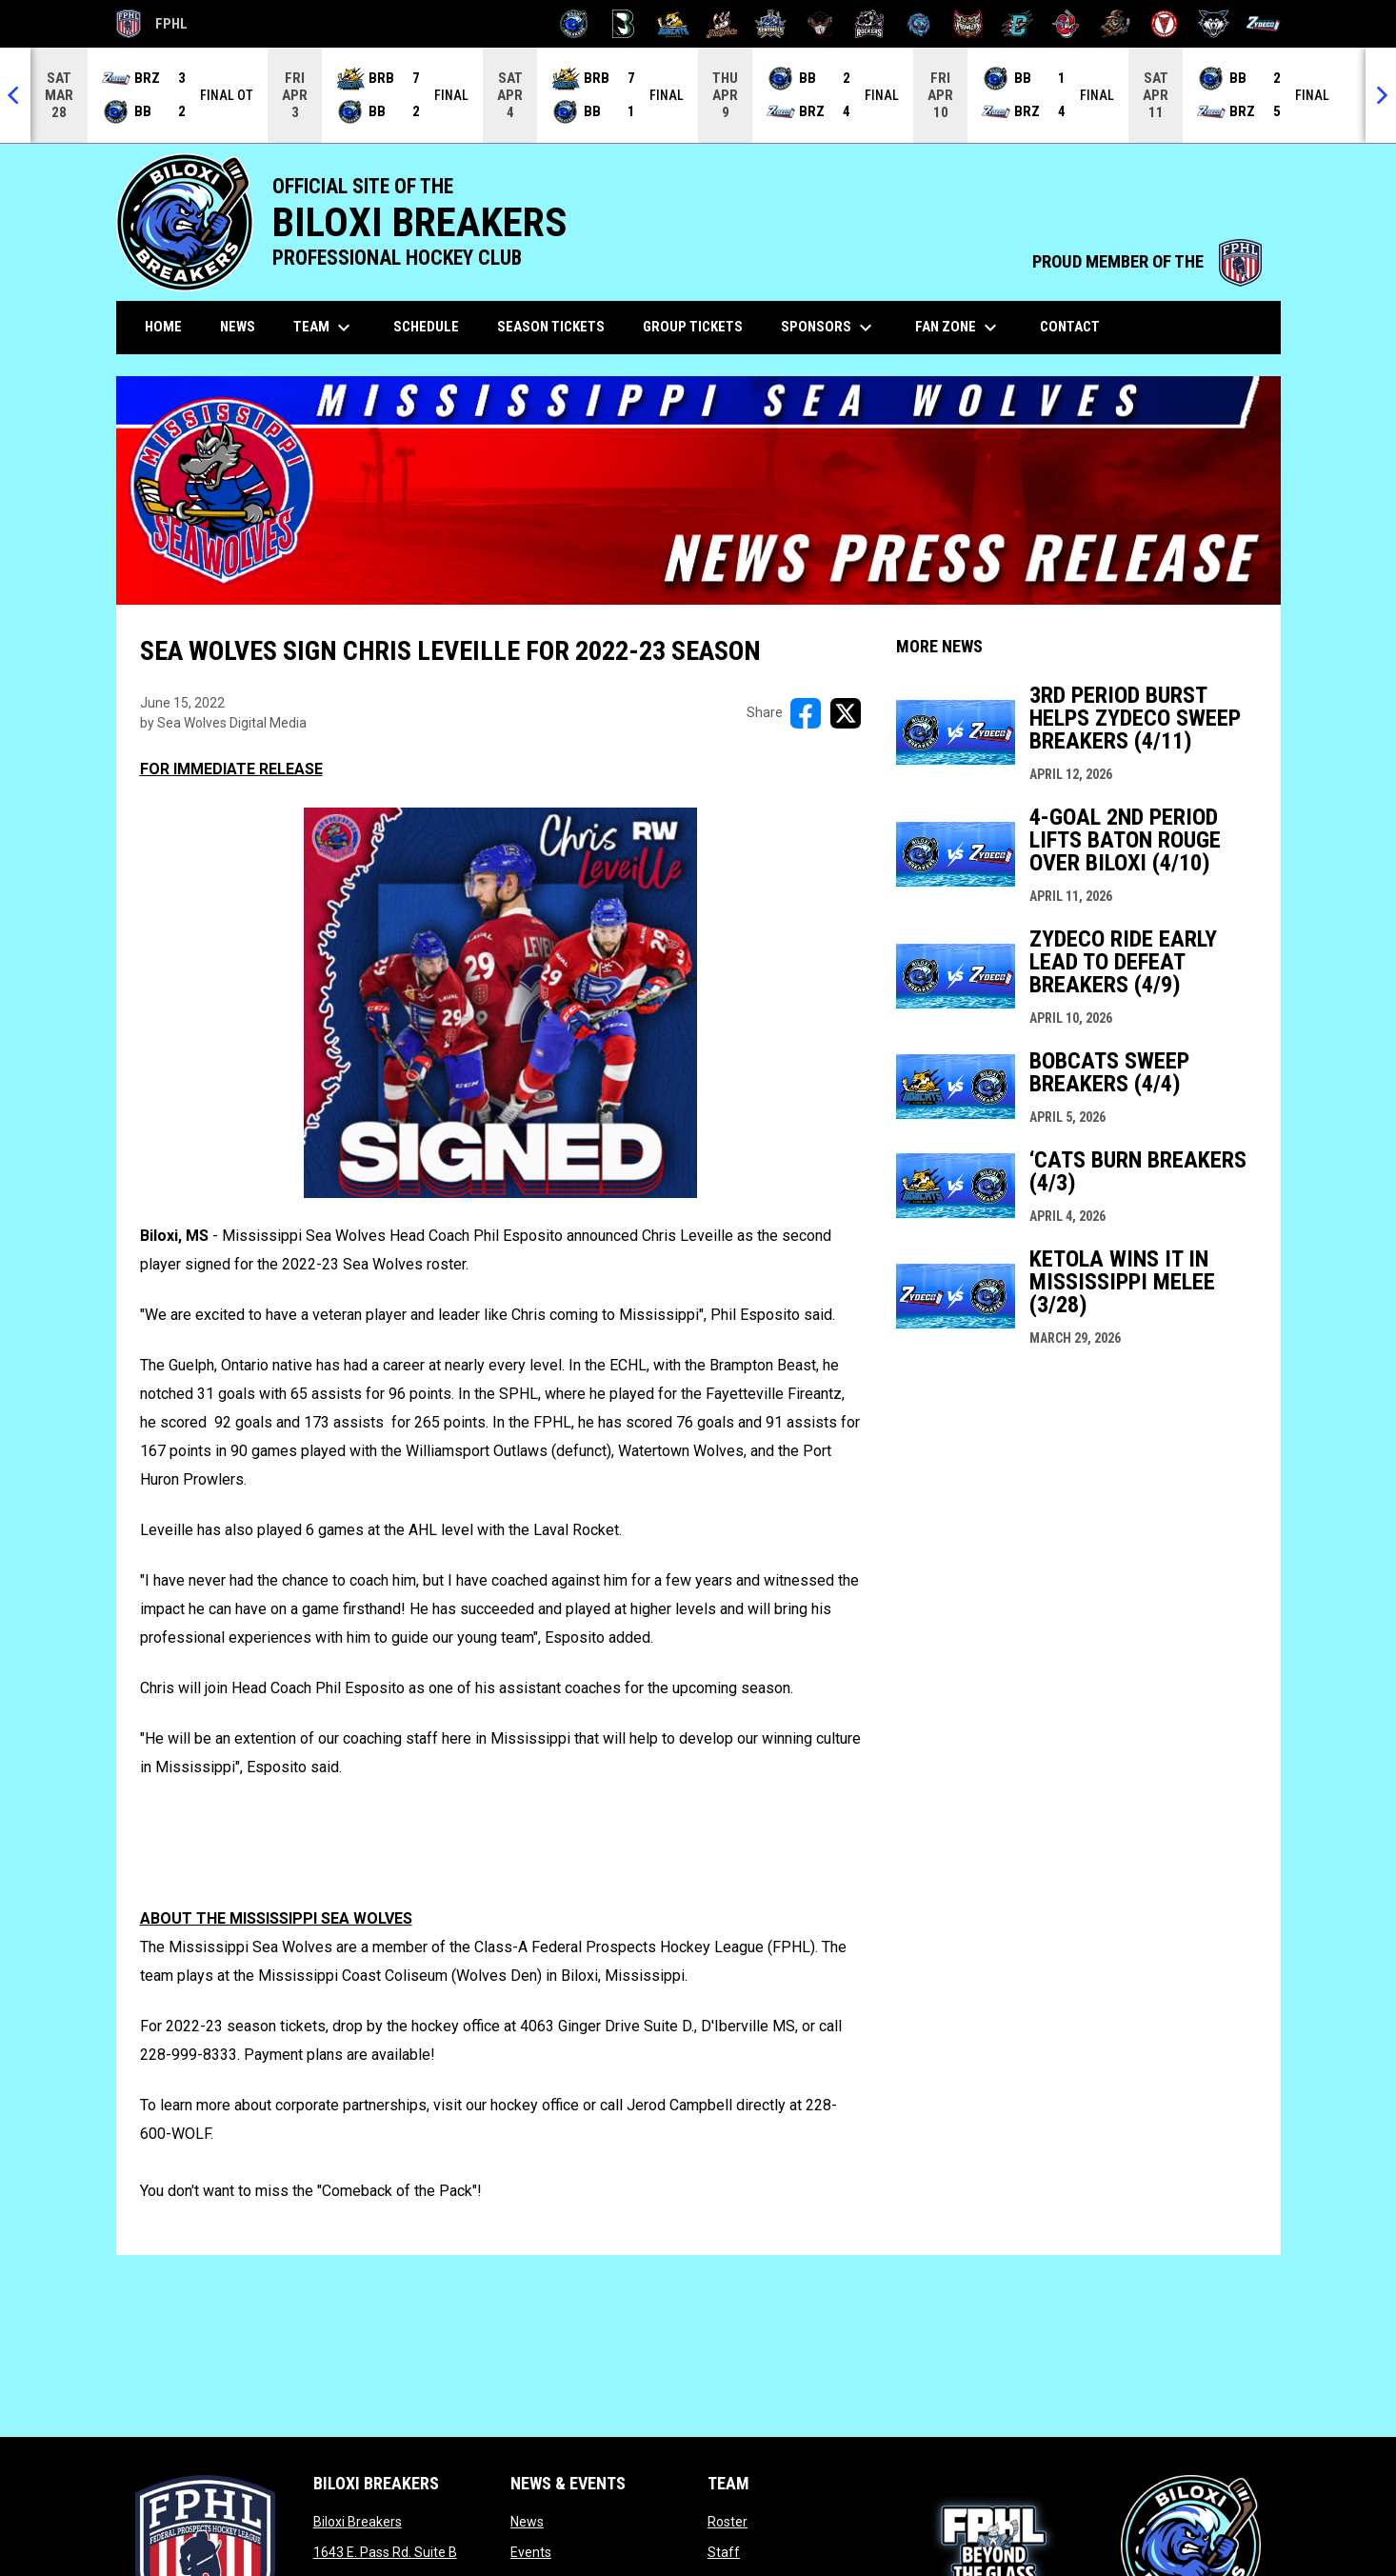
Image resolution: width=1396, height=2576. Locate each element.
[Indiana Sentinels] (770, 24)
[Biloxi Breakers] (574, 24)
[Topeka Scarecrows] (1115, 24)
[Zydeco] (1263, 24)
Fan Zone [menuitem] (958, 327)
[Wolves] (1213, 24)
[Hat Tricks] (722, 24)
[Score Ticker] (698, 95)
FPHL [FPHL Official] (152, 24)
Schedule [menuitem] (426, 326)
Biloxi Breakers (357, 2521)
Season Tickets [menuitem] (551, 326)
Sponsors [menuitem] (829, 327)
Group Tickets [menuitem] (693, 326)
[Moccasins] (820, 24)
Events (530, 2552)
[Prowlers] (968, 24)
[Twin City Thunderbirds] (1165, 24)
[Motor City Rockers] (869, 24)
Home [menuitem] (163, 326)
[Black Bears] (623, 24)
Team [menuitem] (324, 327)
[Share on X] (845, 713)
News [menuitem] (237, 326)
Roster (728, 2521)
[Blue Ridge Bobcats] (672, 24)
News (527, 2521)
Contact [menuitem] (1070, 326)
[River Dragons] (1017, 24)
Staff (724, 2552)
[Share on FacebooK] (805, 713)
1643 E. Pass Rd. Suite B (385, 2552)
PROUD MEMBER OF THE (1147, 261)
